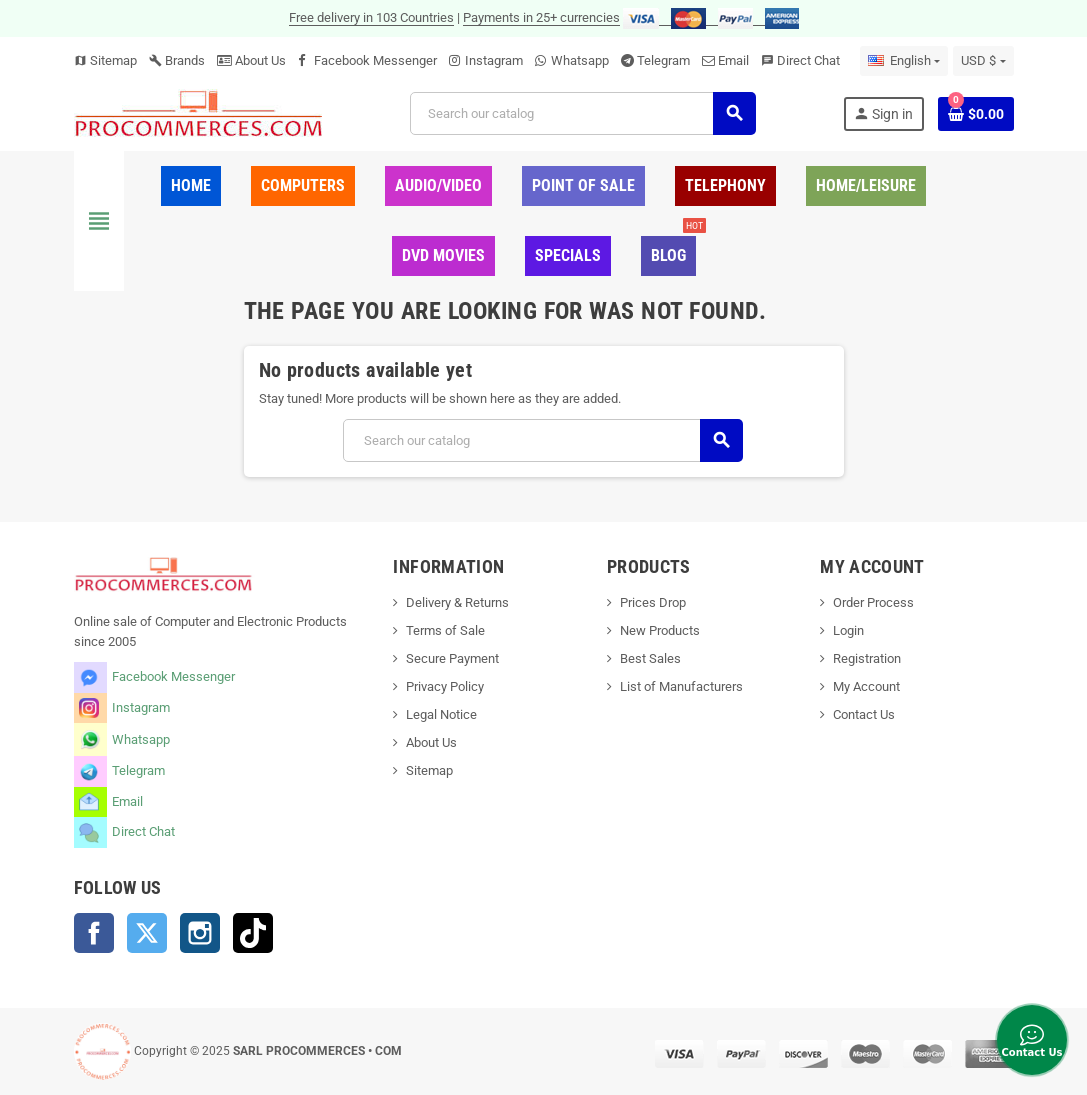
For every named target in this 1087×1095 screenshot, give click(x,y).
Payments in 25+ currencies (541, 17)
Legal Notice (441, 714)
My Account (866, 686)
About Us (251, 60)
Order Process (873, 602)
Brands (177, 60)
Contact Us (864, 714)
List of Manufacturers (681, 686)
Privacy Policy (445, 686)
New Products (660, 630)
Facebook (94, 933)
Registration (867, 658)
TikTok (253, 933)
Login (848, 630)
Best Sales (650, 658)
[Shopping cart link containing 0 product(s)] (976, 114)
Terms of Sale (445, 630)
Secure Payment (452, 658)
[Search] (582, 113)
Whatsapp (580, 60)
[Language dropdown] (904, 61)
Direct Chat (808, 60)
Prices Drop (653, 602)
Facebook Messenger (375, 60)
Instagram (494, 60)
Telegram (663, 60)
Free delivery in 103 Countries (371, 17)
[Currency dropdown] (983, 61)
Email (733, 60)
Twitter (147, 933)
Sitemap (105, 60)
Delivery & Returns (457, 602)
